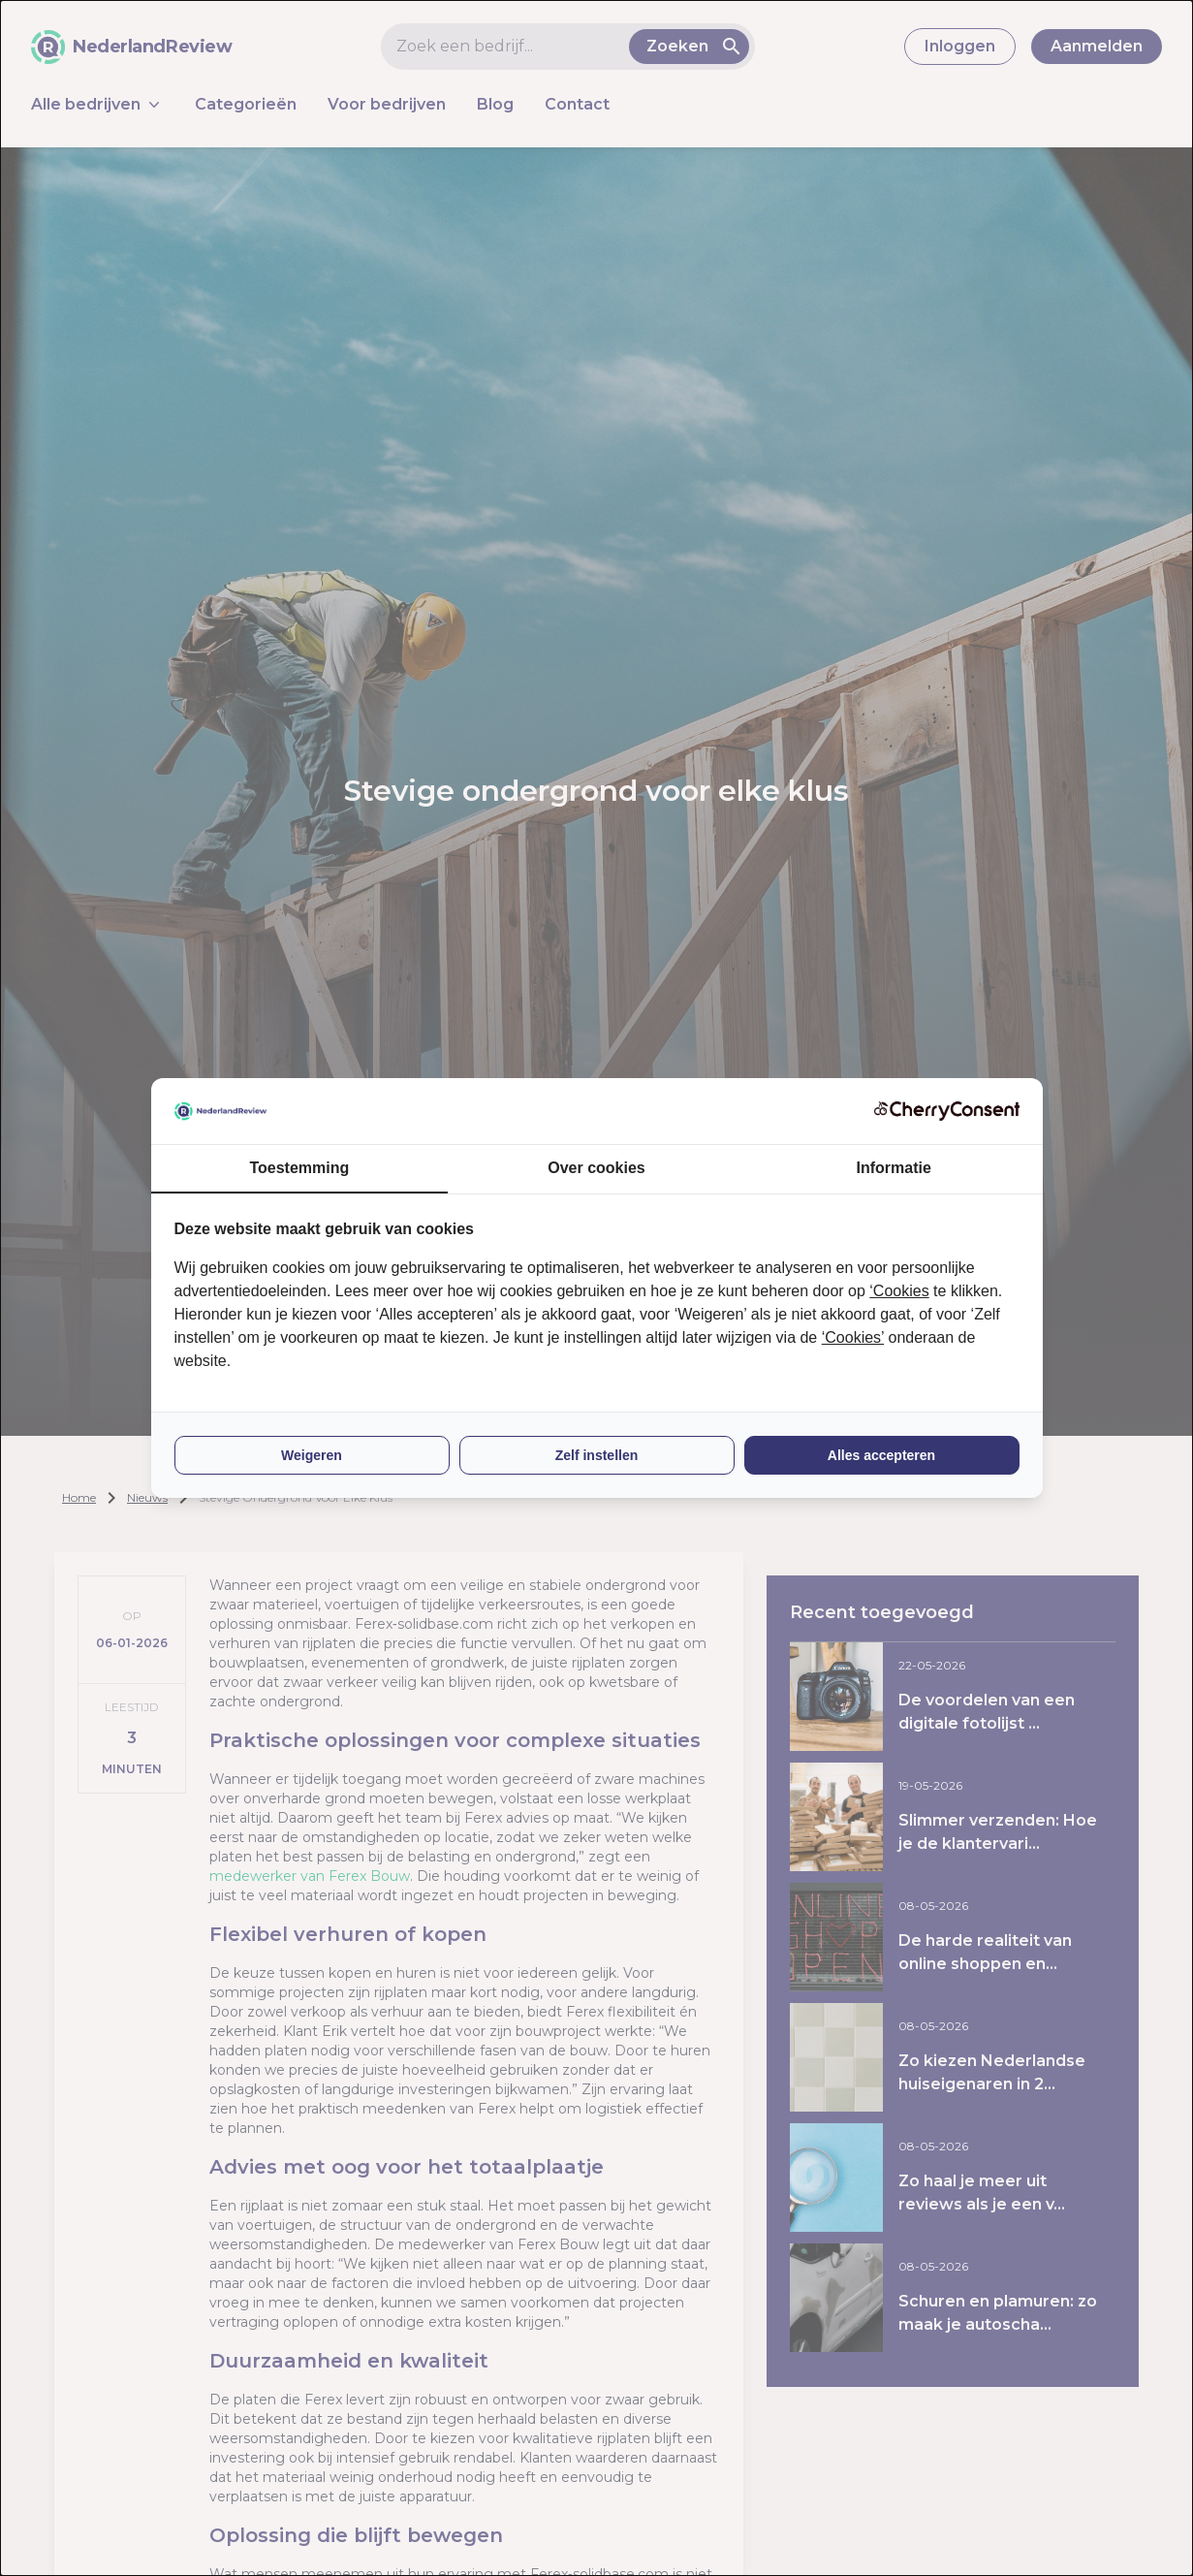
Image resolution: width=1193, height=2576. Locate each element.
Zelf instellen (597, 1455)
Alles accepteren (881, 1455)
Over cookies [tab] (596, 1168)
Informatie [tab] (894, 1168)
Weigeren (311, 1455)
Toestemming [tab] (299, 1168)
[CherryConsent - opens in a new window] (947, 1110)
